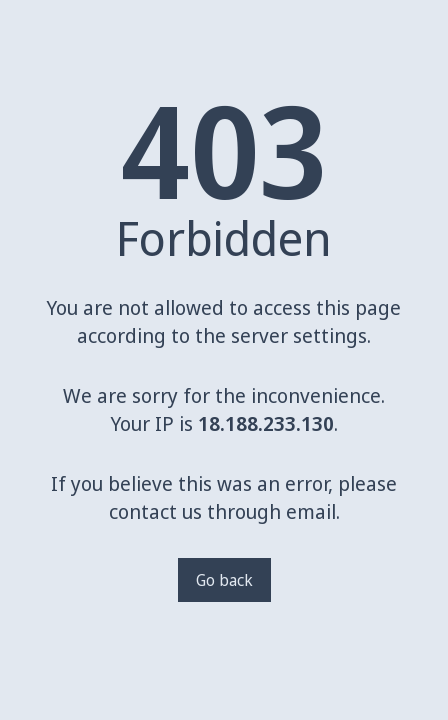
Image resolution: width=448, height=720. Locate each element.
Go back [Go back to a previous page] (224, 580)
